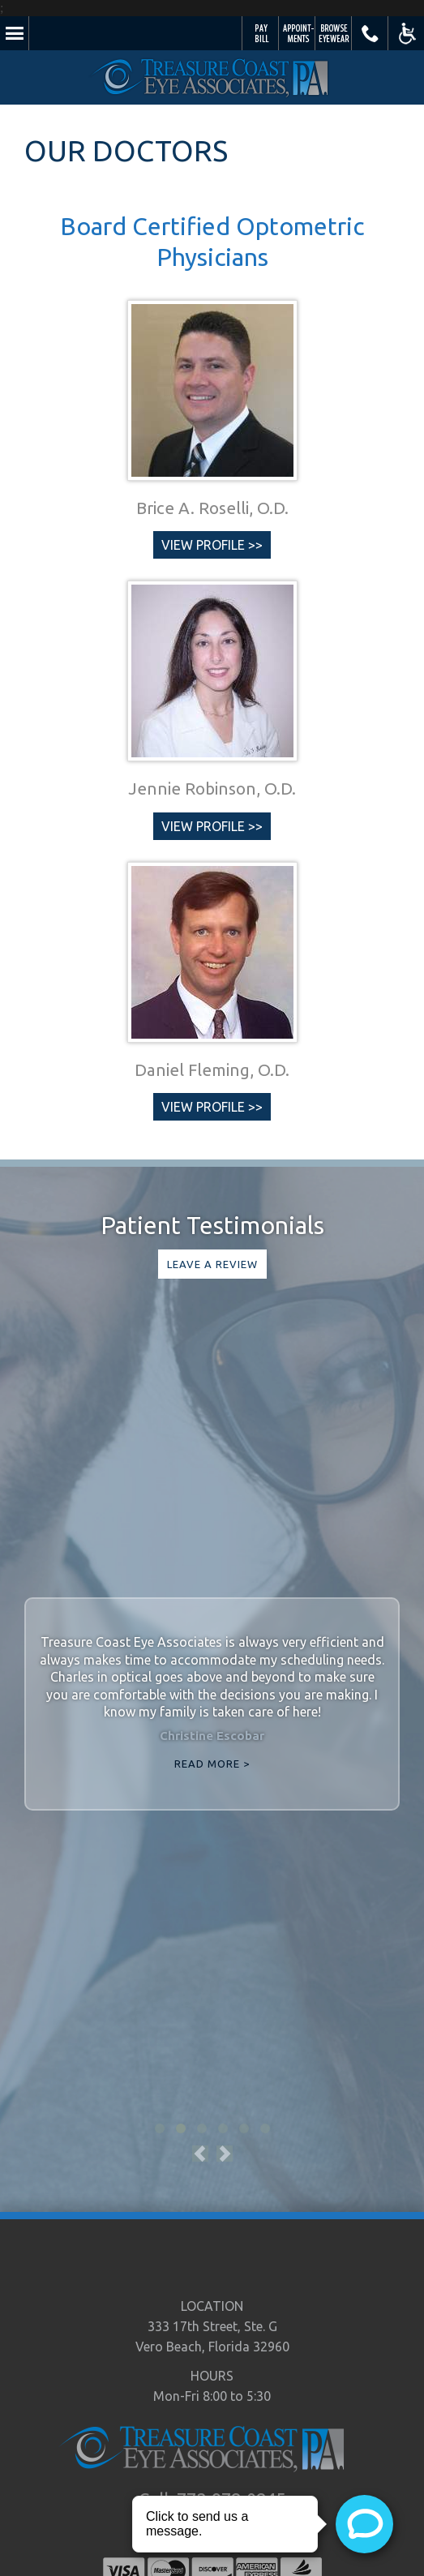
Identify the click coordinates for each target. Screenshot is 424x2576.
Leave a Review (212, 1264)
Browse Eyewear (333, 33)
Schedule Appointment (297, 33)
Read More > (212, 1763)
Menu (14, 33)
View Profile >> (212, 545)
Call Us (370, 33)
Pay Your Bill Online (260, 33)
